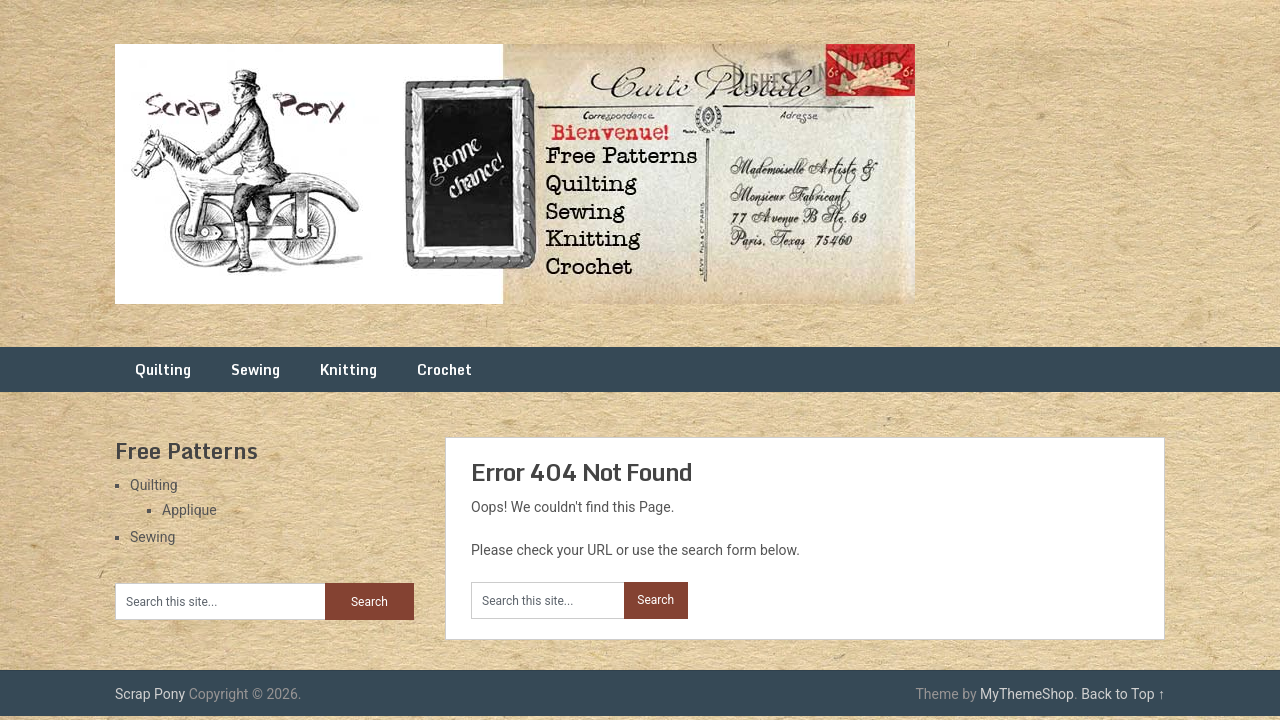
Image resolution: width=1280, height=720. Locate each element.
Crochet (444, 369)
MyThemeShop (1027, 694)
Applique (189, 510)
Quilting (163, 369)
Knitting (348, 369)
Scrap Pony (150, 694)
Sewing (255, 369)
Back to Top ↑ (1123, 694)
